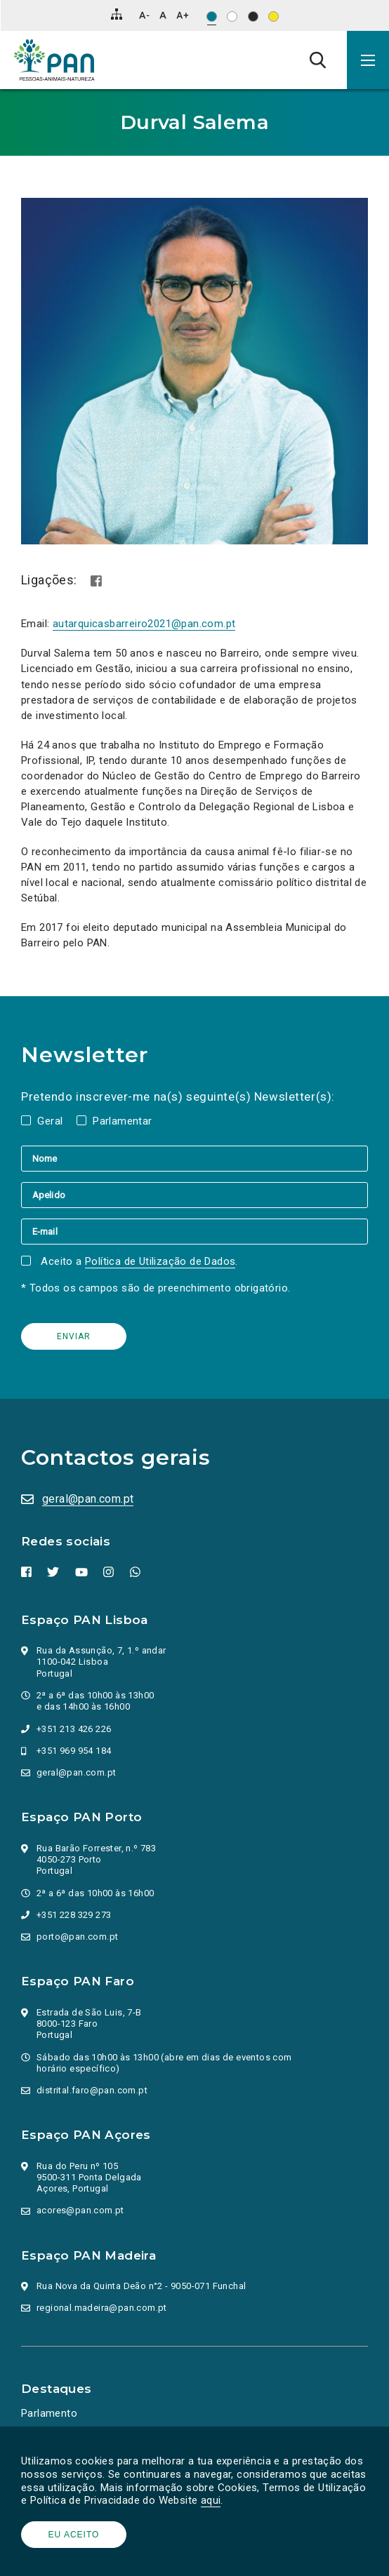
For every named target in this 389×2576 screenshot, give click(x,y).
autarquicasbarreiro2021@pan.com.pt (144, 623)
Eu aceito (74, 2535)
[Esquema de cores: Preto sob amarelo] (273, 16)
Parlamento (49, 2413)
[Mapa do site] (116, 14)
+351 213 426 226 (74, 1729)
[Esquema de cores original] (211, 16)
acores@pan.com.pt (80, 2210)
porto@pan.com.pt (77, 1936)
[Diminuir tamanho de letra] (144, 15)
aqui (211, 2500)
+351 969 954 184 (74, 1750)
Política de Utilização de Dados (160, 1261)
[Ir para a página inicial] (54, 60)
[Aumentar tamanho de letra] (182, 15)
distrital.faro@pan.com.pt (92, 2090)
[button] (368, 60)
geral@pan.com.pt (87, 1498)
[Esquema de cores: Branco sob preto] (253, 16)
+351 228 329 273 (74, 1915)
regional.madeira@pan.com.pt (102, 2307)
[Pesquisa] (318, 59)
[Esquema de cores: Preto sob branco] (232, 16)
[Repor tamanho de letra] (162, 15)
